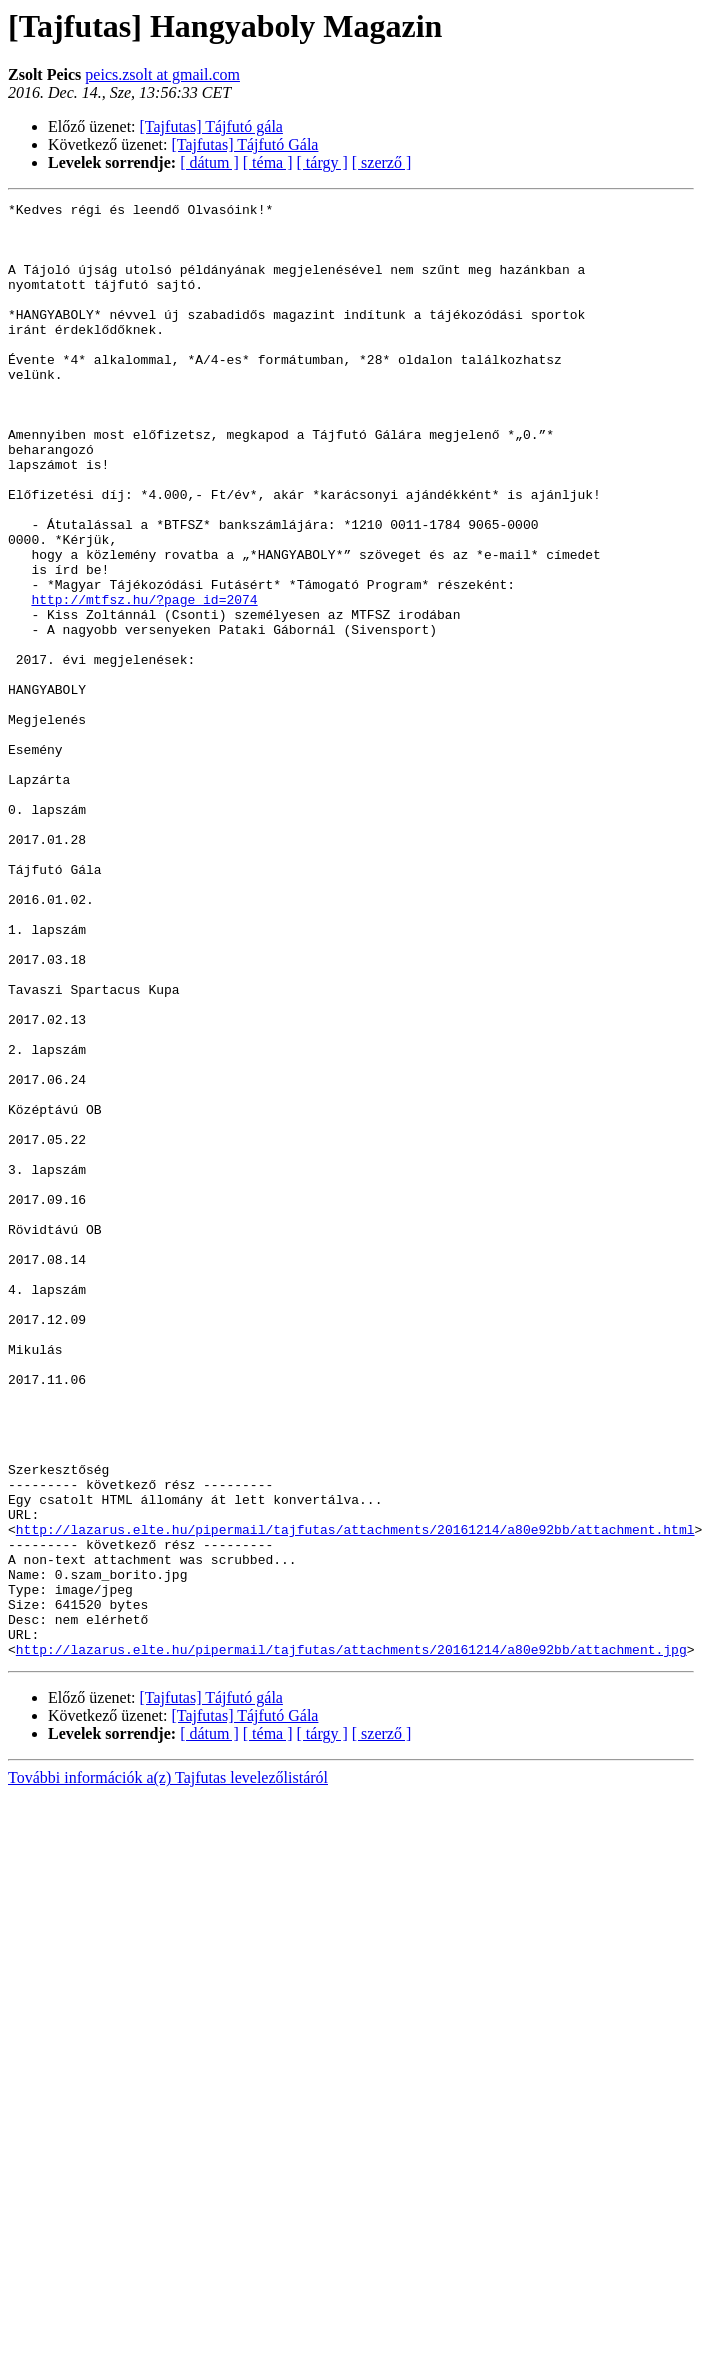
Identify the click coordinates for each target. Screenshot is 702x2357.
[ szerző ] (382, 162)
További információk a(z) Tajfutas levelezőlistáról (168, 2068)
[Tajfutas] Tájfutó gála (211, 126)
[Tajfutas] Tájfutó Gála (245, 144)
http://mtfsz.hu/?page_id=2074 (144, 680)
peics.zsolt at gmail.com (162, 74)
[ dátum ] (209, 162)
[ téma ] (268, 162)
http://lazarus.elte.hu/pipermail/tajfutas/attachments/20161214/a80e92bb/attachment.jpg (351, 1940)
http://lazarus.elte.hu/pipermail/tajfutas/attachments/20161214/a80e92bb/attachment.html (355, 1796)
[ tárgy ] (322, 162)
